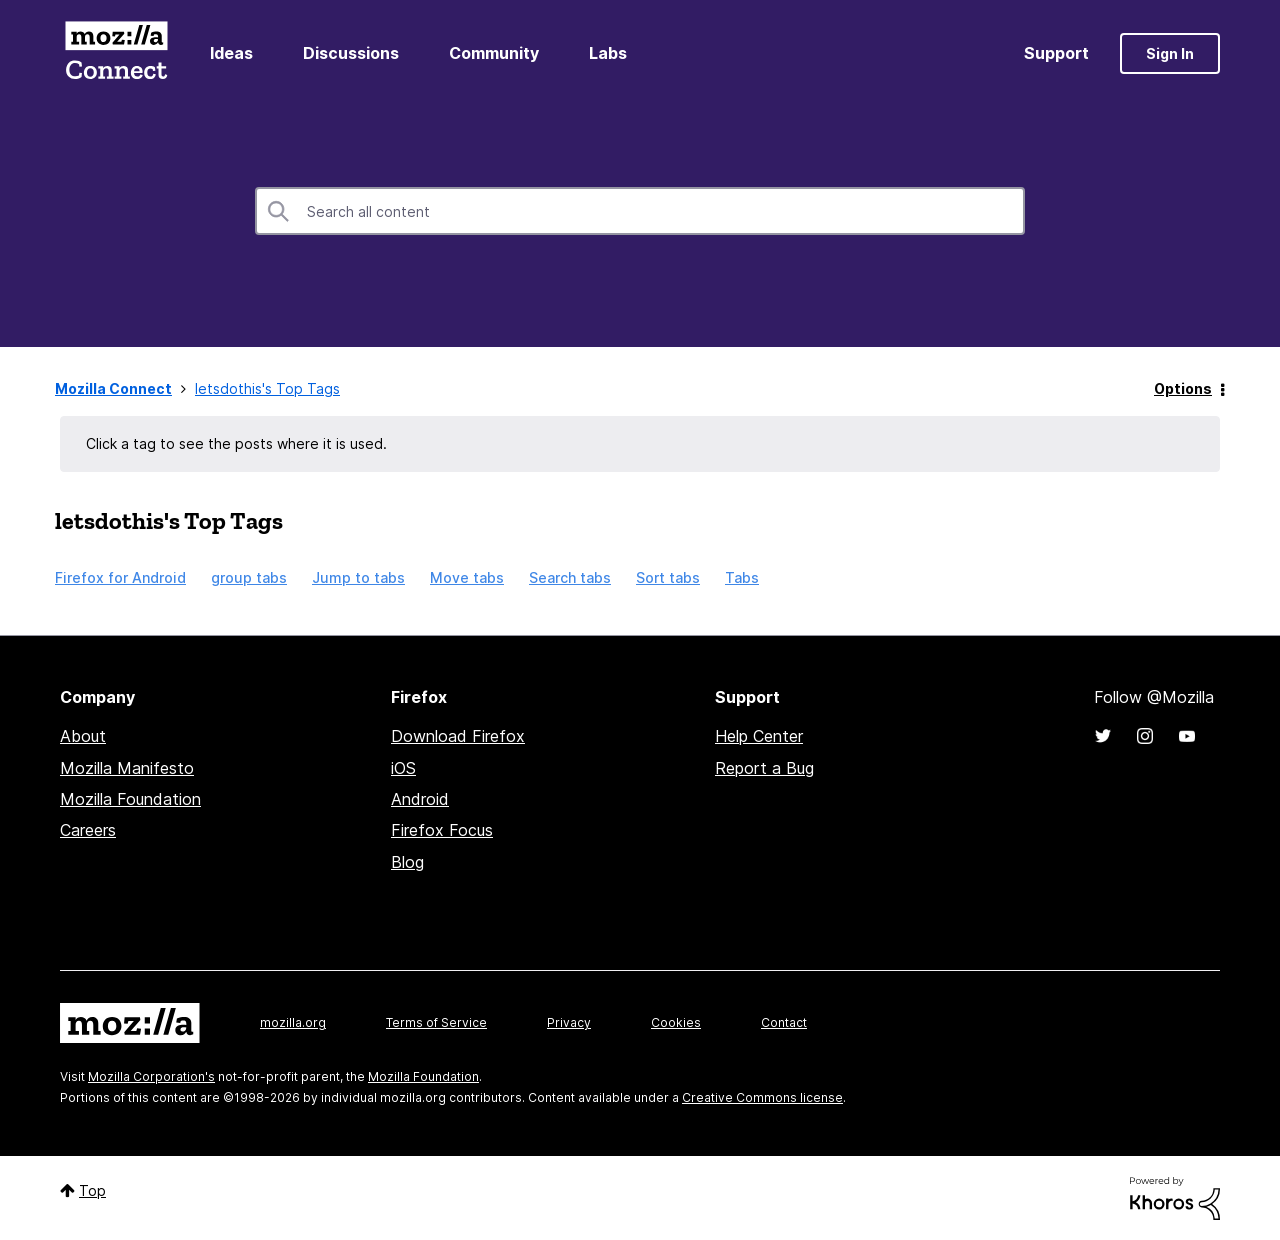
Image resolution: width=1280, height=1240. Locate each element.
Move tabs (467, 577)
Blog (407, 862)
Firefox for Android (120, 577)
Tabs (742, 577)
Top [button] (92, 1190)
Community (494, 53)
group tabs (249, 577)
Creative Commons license (762, 1097)
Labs (608, 53)
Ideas (231, 53)
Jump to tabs (358, 577)
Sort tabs (668, 577)
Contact (784, 1022)
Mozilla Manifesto (127, 768)
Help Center (759, 736)
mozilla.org (293, 1022)
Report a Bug (764, 768)
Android (420, 799)
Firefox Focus (442, 830)
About (83, 736)
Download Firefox (458, 736)
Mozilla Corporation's (151, 1076)
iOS (403, 768)
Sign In (1170, 53)
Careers (88, 830)
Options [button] (1183, 388)
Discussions (351, 53)
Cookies (676, 1022)
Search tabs (570, 577)
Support (1056, 53)
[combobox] (640, 211)
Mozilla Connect (116, 53)
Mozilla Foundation (130, 799)
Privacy (569, 1022)
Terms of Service (436, 1022)
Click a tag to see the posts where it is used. (236, 443)
